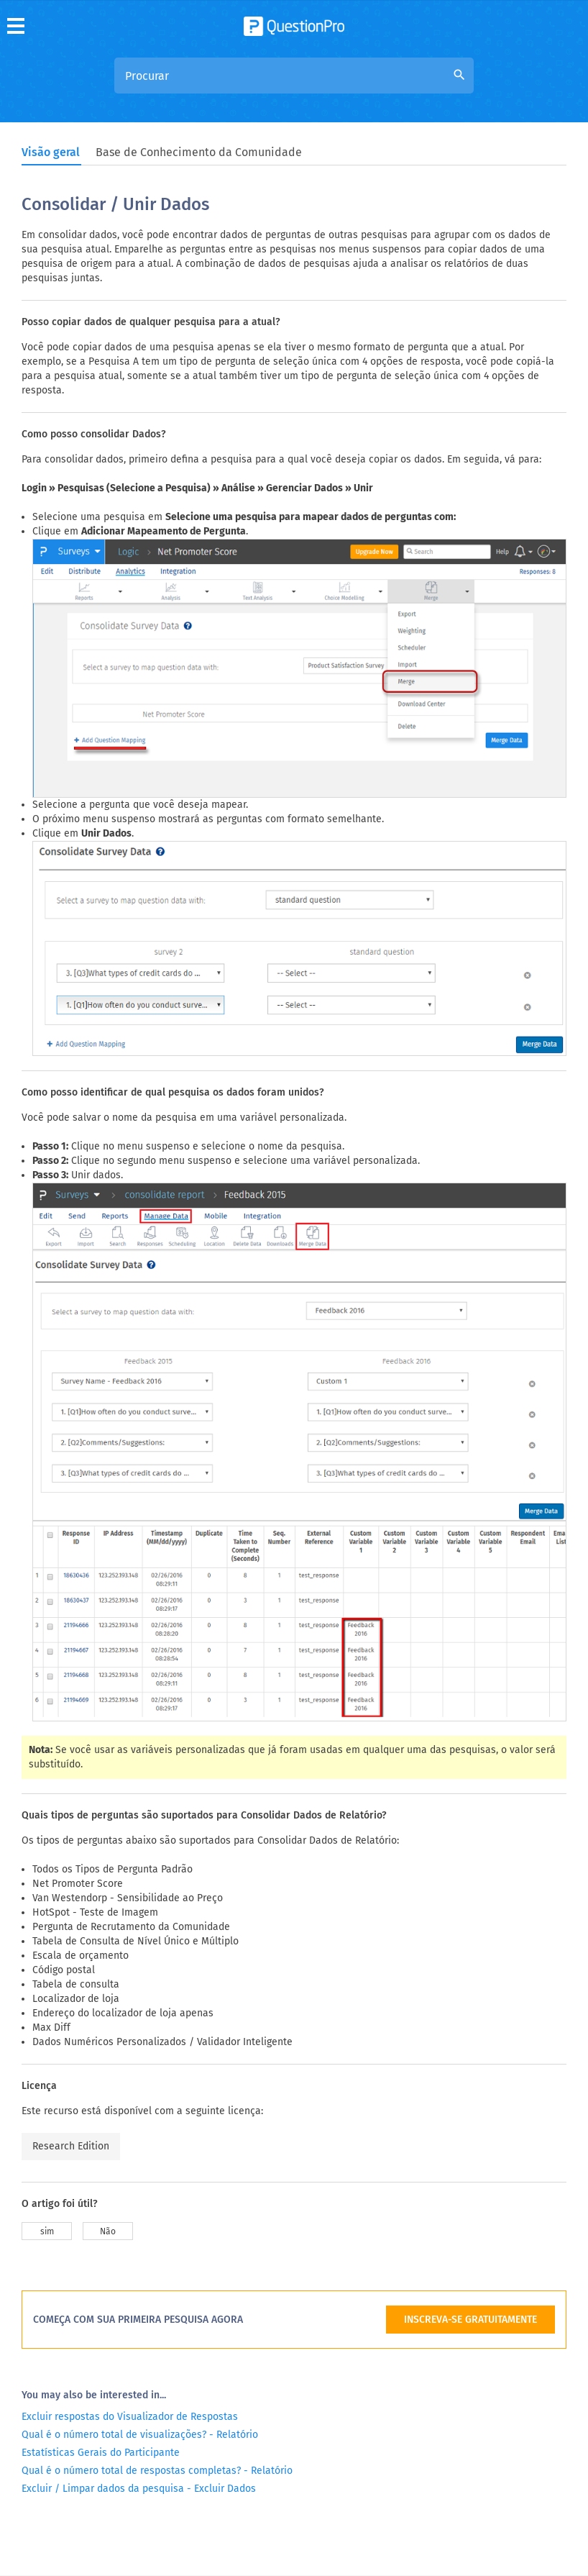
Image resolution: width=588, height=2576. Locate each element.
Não (108, 2103)
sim (47, 2103)
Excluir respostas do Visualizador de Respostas (130, 2288)
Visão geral (51, 152)
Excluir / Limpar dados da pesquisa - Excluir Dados (139, 2360)
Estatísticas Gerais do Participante (101, 2324)
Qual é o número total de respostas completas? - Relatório (157, 2342)
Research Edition (70, 2017)
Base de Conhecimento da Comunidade (199, 152)
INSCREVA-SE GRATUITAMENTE (470, 2191)
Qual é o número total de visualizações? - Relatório (140, 2306)
